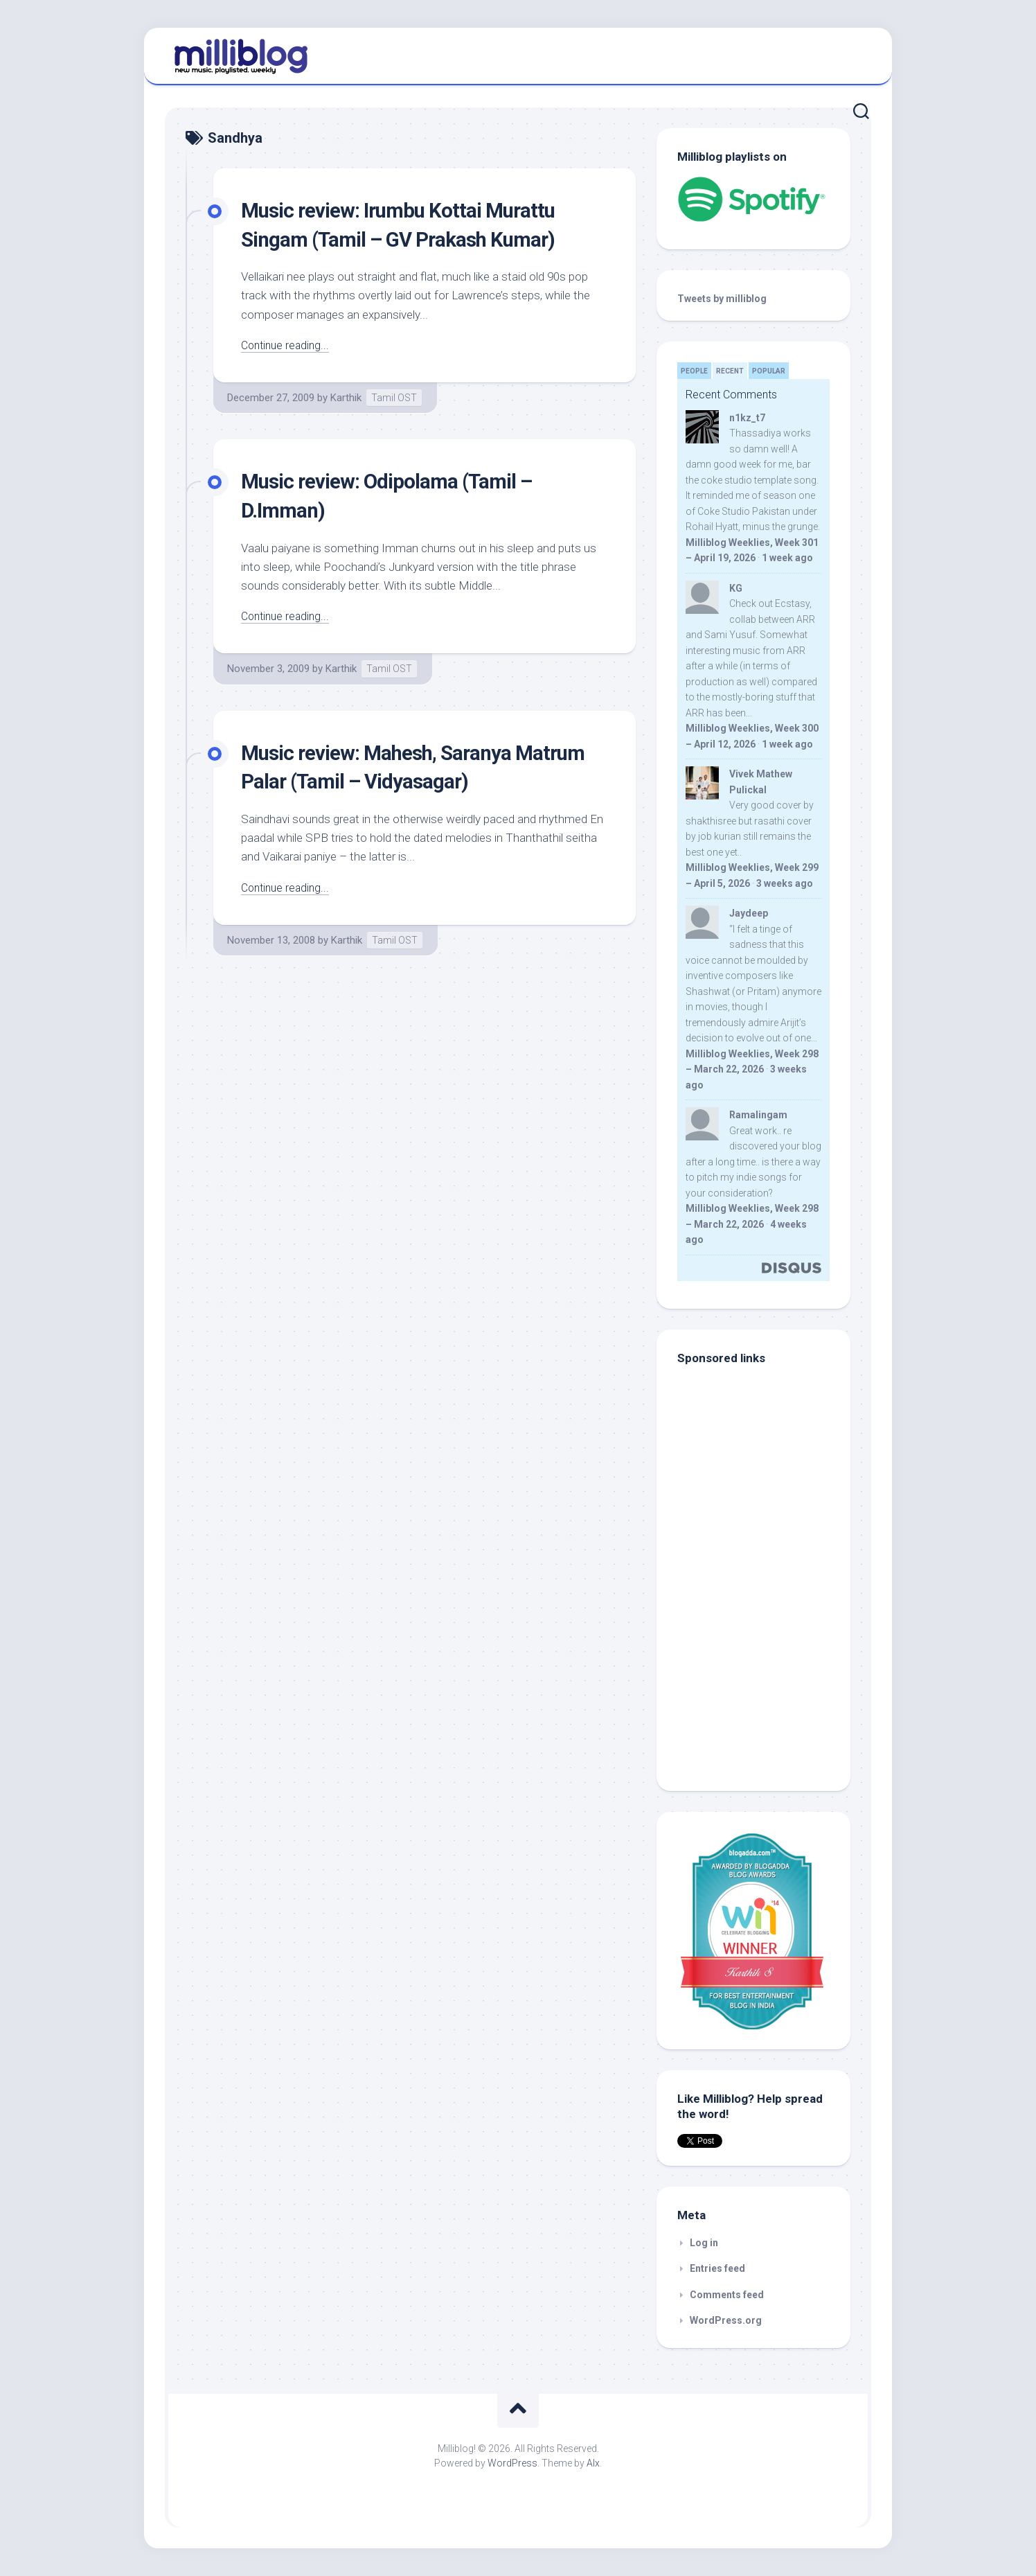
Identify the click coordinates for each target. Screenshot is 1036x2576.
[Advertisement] (763, 1676)
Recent (730, 371)
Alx (593, 2463)
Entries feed (717, 2268)
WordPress (512, 2463)
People (694, 371)
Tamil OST (394, 397)
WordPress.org (726, 2320)
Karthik (345, 397)
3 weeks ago (784, 883)
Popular (768, 371)
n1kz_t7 (747, 417)
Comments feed (727, 2294)
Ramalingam (758, 1114)
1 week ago (787, 557)
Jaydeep (748, 913)
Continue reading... (287, 345)
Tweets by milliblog (722, 298)
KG (735, 588)
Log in (704, 2242)
